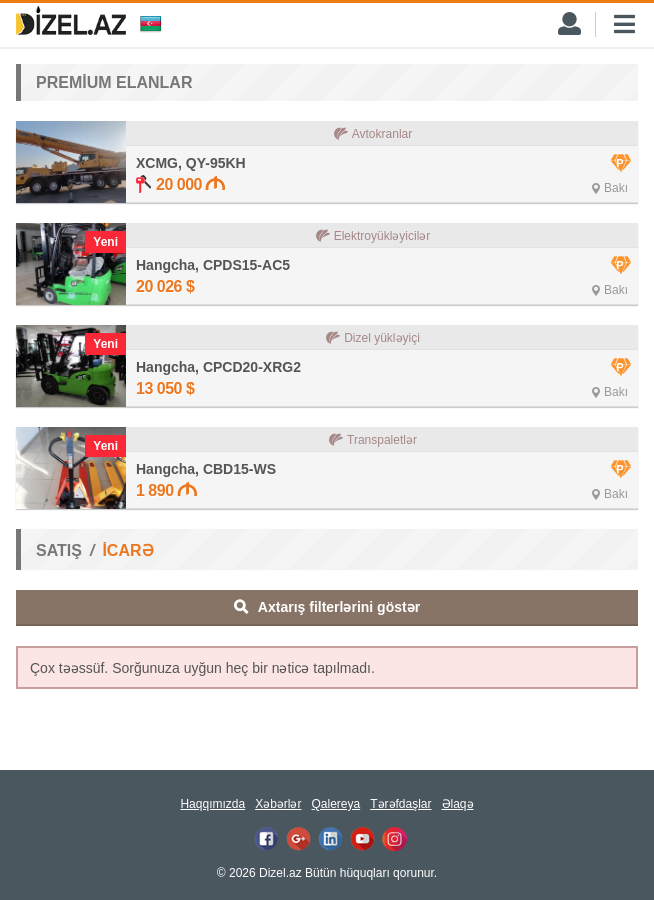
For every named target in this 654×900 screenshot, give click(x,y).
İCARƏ (127, 550)
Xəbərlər (278, 804)
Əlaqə (458, 804)
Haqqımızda (212, 804)
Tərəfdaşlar (400, 804)
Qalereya (335, 804)
